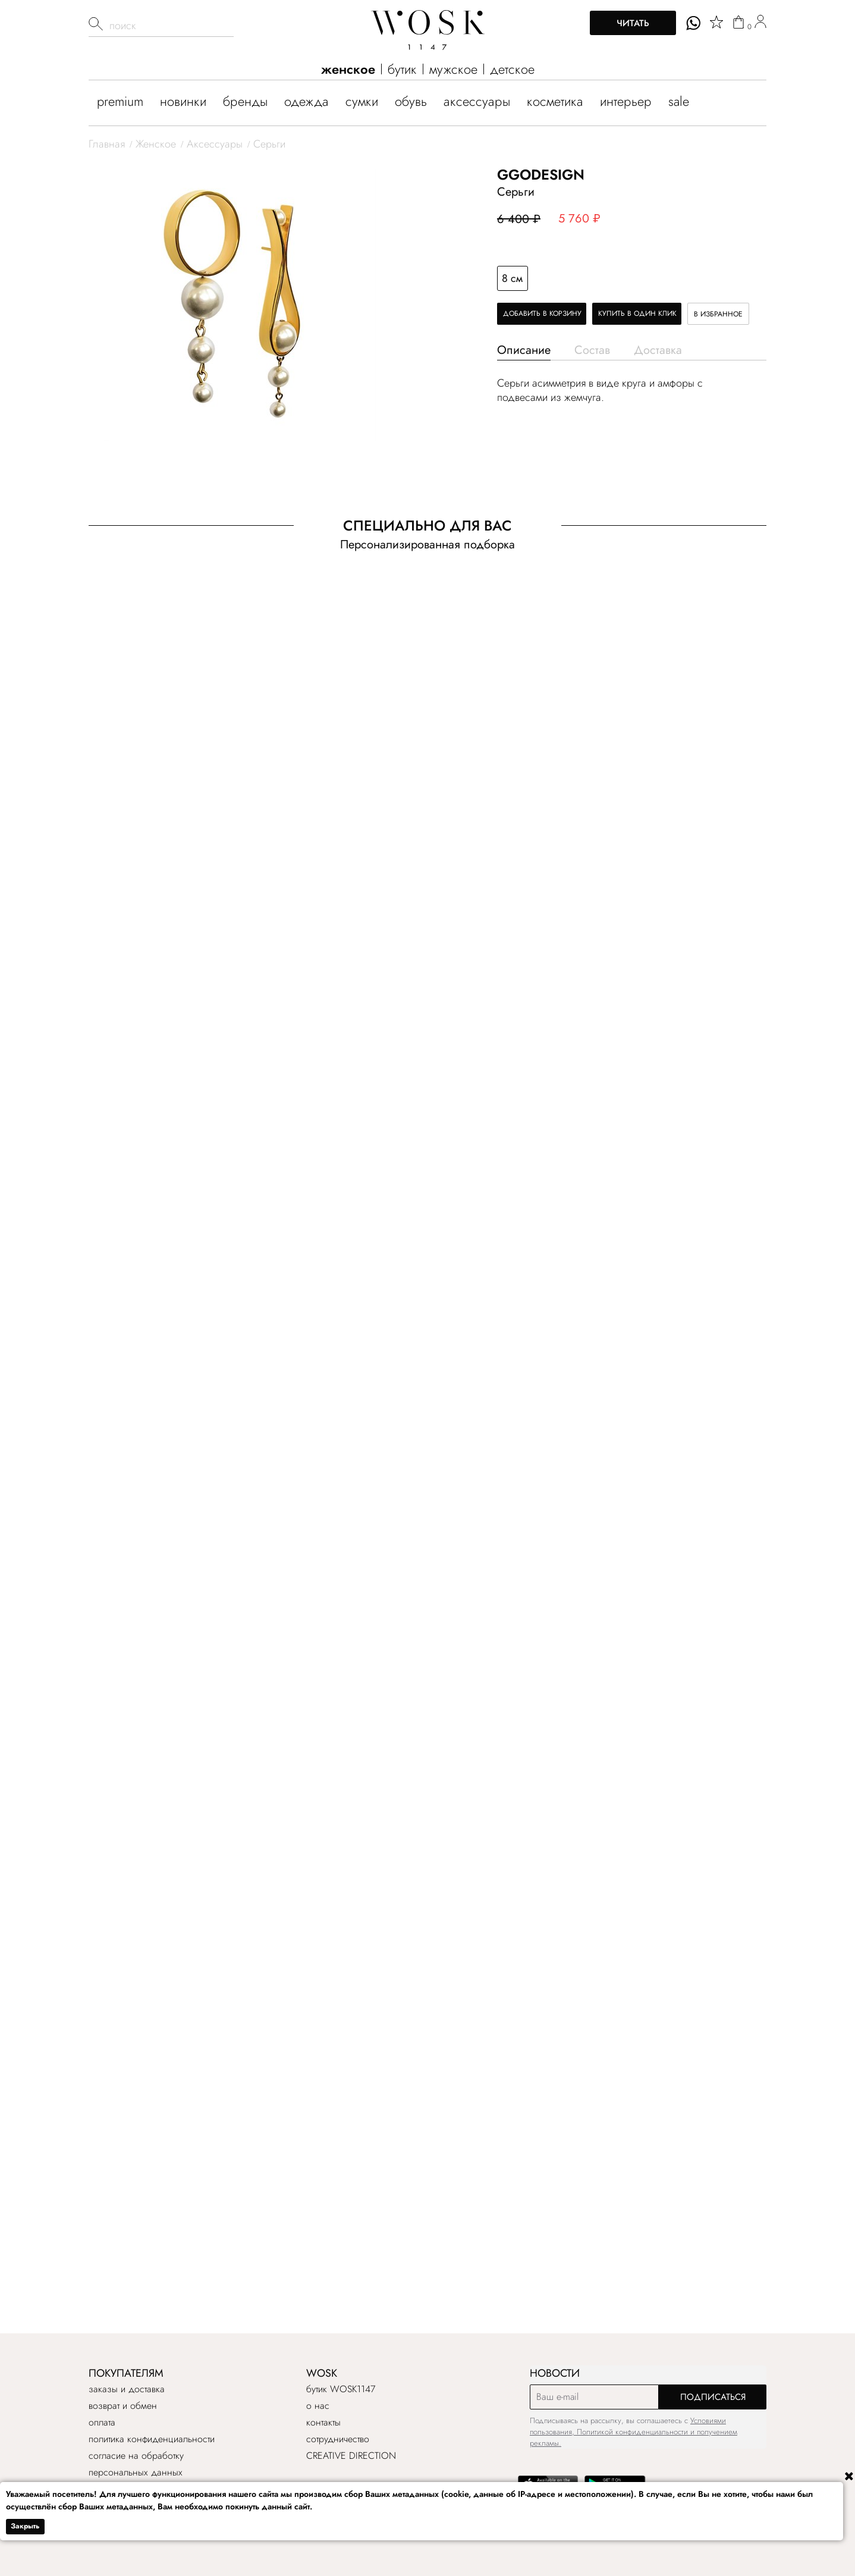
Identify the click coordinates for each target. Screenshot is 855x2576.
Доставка (658, 350)
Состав (592, 350)
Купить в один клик (637, 313)
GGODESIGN (540, 174)
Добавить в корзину (542, 313)
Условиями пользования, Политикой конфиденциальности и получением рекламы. (633, 2432)
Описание (524, 350)
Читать (633, 23)
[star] (716, 22)
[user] (760, 23)
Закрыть (25, 2526)
